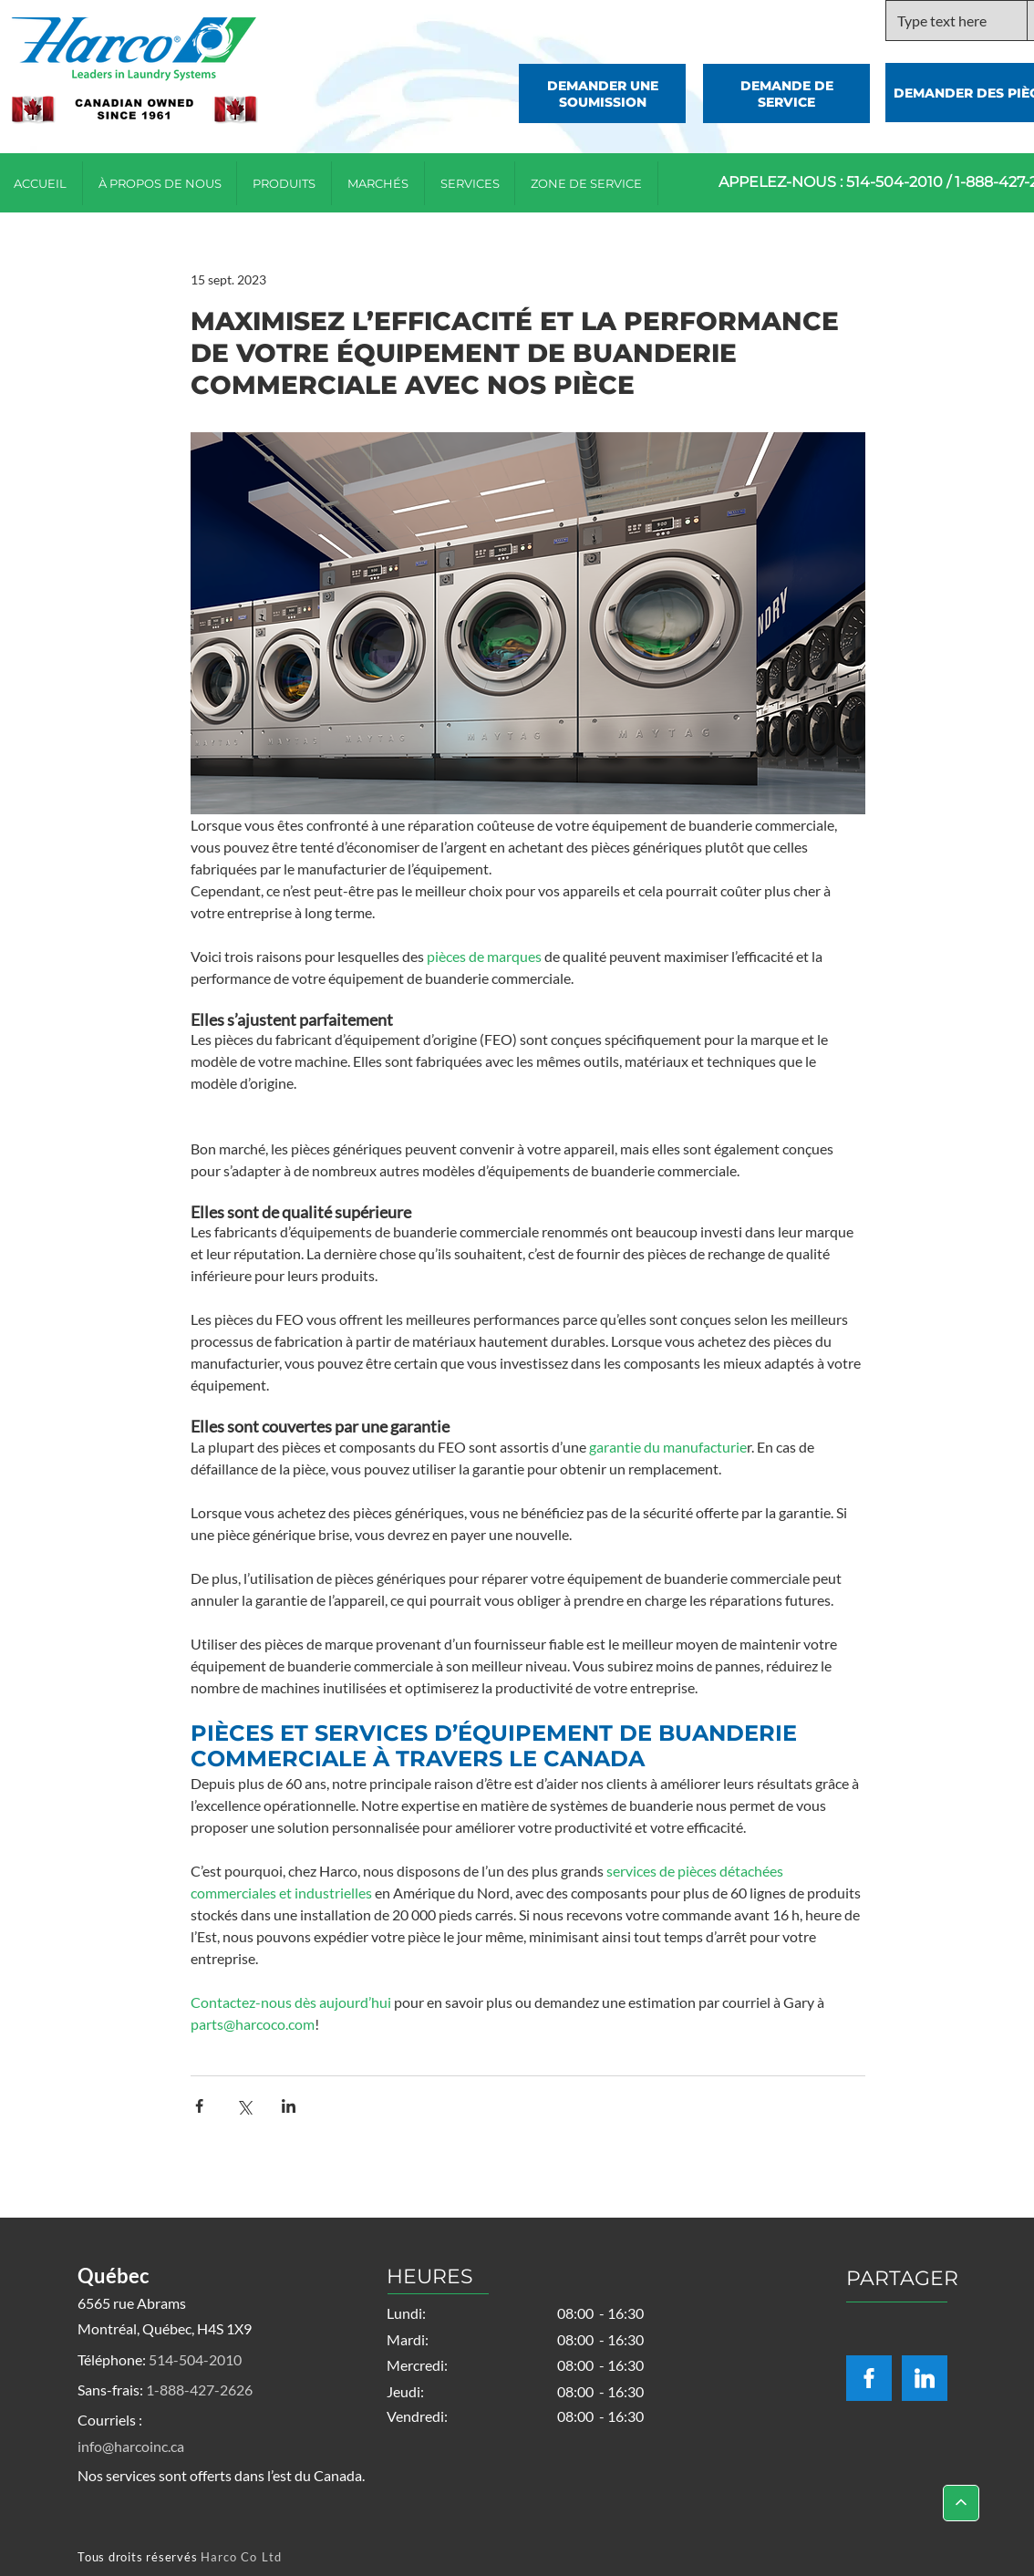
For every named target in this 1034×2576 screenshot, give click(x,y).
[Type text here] (942, 20)
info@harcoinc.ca (131, 2446)
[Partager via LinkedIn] (288, 2106)
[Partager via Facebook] (199, 2106)
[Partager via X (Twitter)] (244, 2106)
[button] (586, 183)
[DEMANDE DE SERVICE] (786, 93)
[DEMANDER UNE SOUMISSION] (602, 93)
